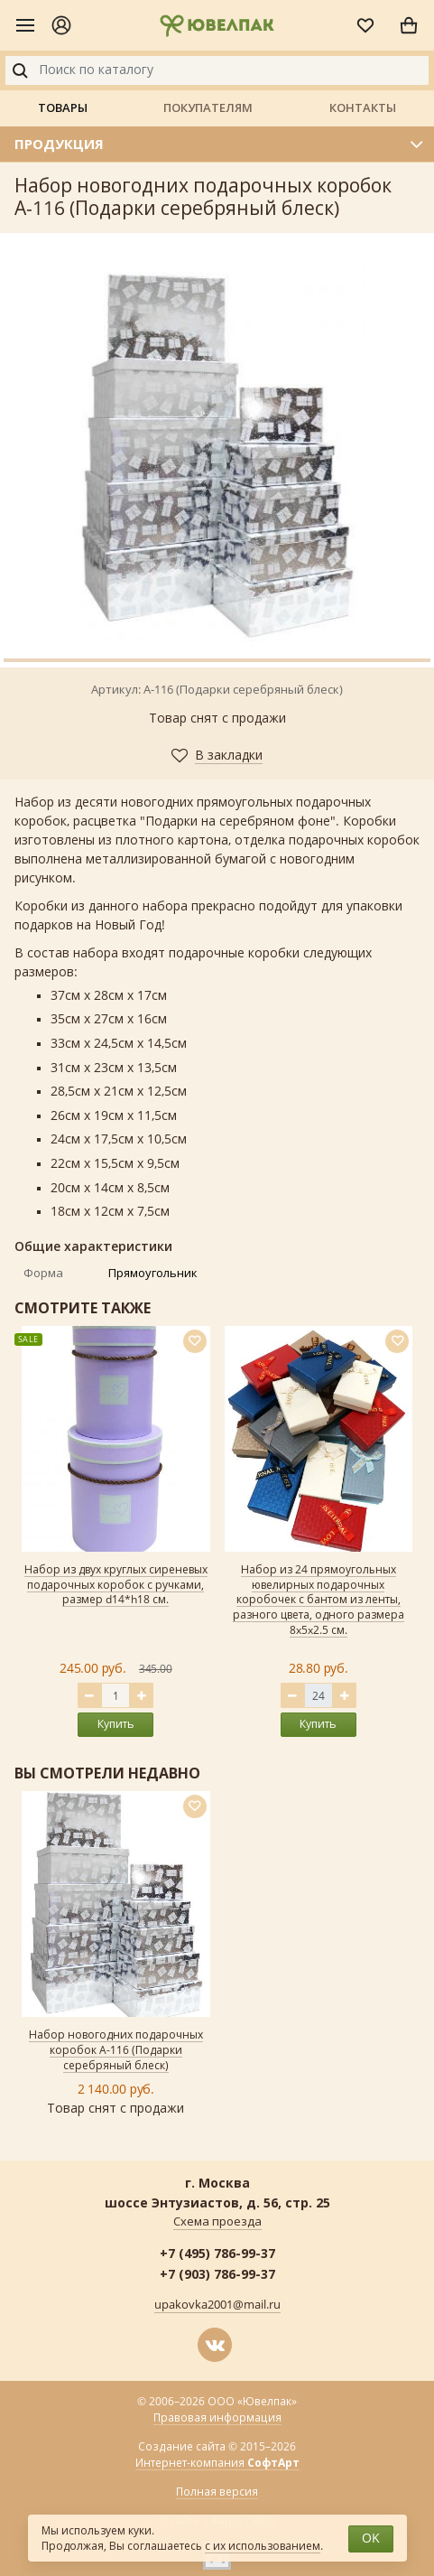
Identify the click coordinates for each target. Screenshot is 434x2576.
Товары (63, 107)
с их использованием (262, 2546)
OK (371, 2538)
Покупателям (208, 107)
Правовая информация (217, 2418)
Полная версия (217, 2492)
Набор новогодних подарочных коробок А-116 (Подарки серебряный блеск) (116, 2050)
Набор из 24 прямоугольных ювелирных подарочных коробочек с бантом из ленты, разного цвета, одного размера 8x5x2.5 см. (318, 1600)
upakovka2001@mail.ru (217, 2305)
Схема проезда (217, 2222)
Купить (115, 1724)
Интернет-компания (217, 2463)
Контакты (362, 107)
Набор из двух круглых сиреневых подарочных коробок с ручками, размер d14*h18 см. (116, 1585)
